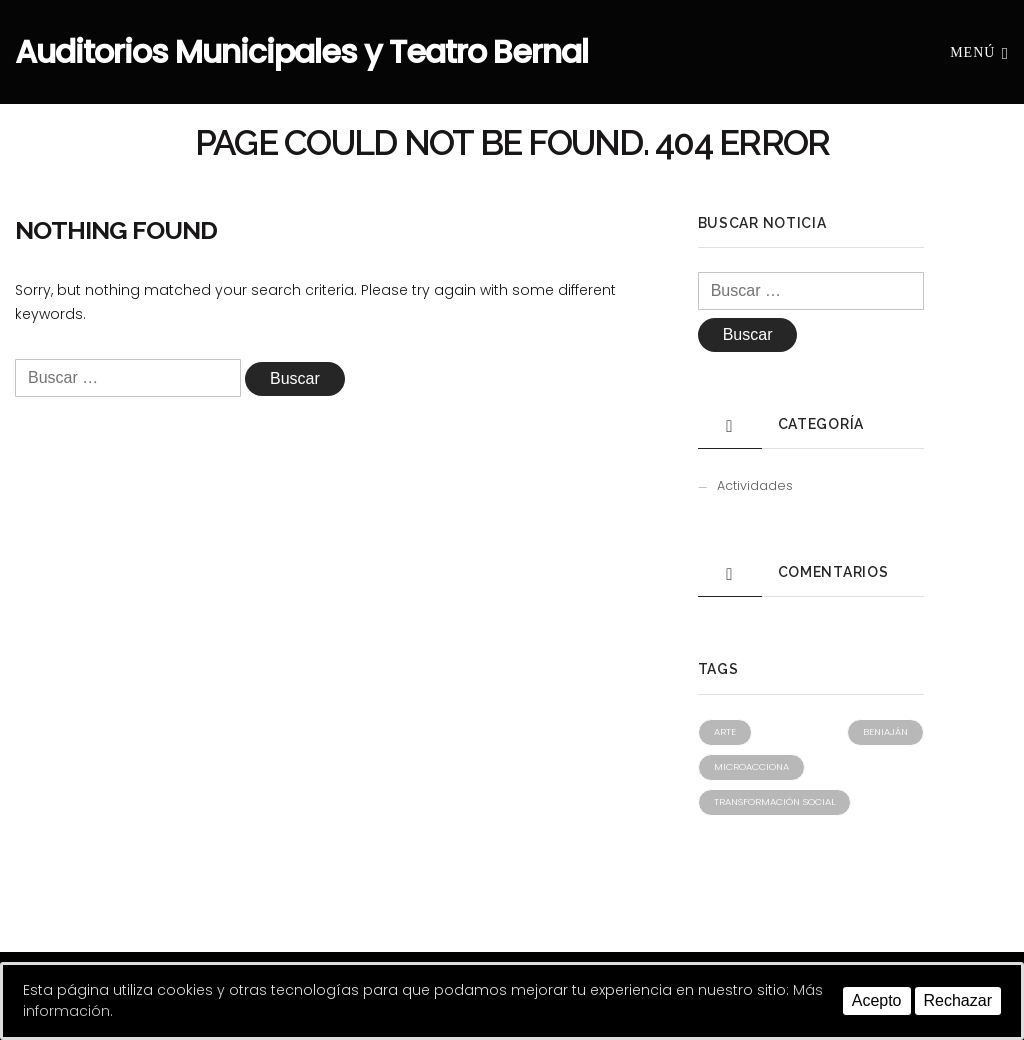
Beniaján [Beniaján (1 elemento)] (885, 731)
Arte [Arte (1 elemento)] (725, 731)
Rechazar (958, 1000)
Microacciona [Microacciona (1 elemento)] (751, 766)
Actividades (755, 485)
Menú (979, 51)
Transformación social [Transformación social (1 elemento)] (774, 801)
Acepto (877, 1000)
